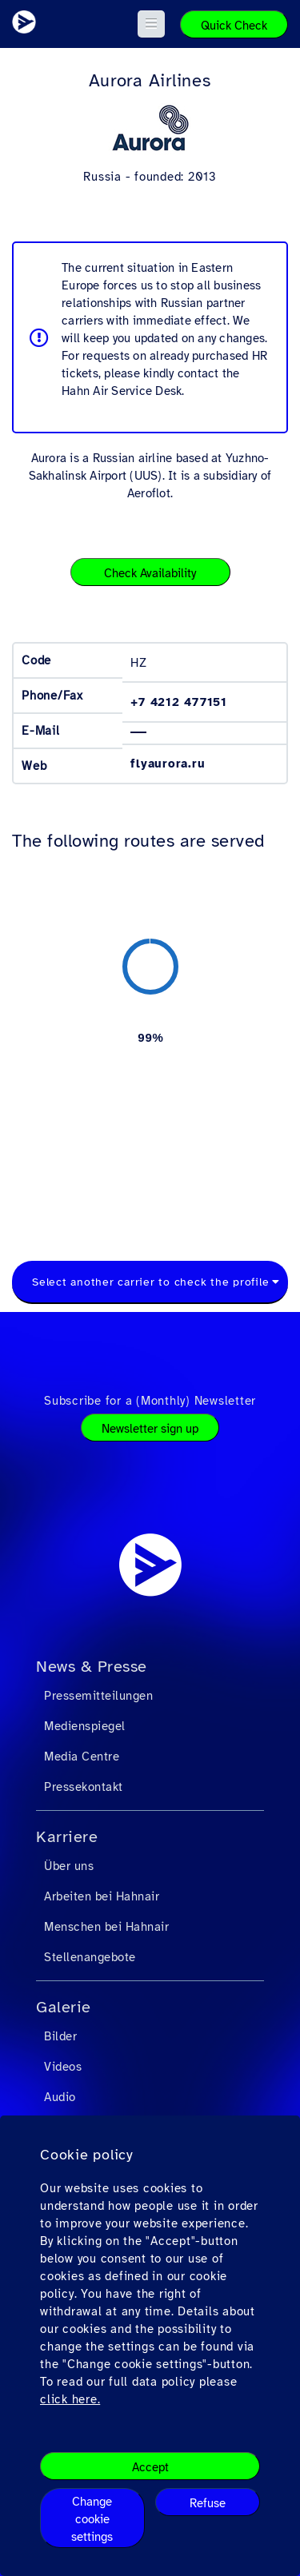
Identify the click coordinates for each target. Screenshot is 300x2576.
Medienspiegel (85, 1726)
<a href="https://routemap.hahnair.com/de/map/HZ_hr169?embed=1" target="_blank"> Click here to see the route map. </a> (150, 1037)
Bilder (60, 2036)
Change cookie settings (92, 2519)
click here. (70, 2399)
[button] (152, 24)
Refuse (208, 2503)
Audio (60, 2097)
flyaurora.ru (167, 763)
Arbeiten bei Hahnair (101, 1896)
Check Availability (150, 573)
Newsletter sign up (150, 1429)
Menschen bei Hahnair (106, 1927)
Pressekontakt (83, 1787)
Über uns (69, 1866)
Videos (63, 2067)
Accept (150, 2467)
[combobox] (150, 1282)
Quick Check (234, 25)
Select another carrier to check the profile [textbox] (150, 1282)
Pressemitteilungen (98, 1696)
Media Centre (81, 1756)
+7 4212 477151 (178, 702)
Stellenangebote (90, 1957)
